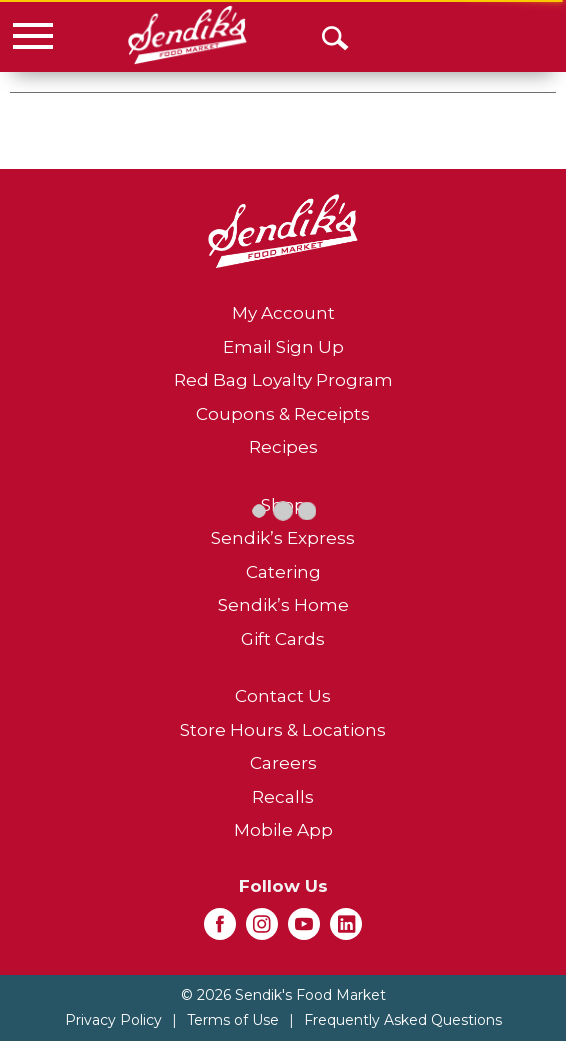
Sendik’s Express (283, 538)
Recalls (283, 797)
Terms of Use (233, 1020)
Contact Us (283, 696)
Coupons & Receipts (283, 414)
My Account (283, 313)
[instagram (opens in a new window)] (262, 930)
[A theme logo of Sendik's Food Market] (187, 35)
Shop (283, 505)
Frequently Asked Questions (403, 1020)
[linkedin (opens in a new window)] (346, 930)
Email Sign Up (283, 347)
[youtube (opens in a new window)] (304, 930)
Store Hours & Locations (283, 730)
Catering (283, 572)
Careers (283, 763)
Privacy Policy (113, 1020)
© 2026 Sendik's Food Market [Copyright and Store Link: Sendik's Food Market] (283, 995)
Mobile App (283, 830)
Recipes (283, 447)
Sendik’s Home (283, 605)
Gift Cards (283, 639)
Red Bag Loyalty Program (283, 380)
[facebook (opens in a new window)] (220, 930)
